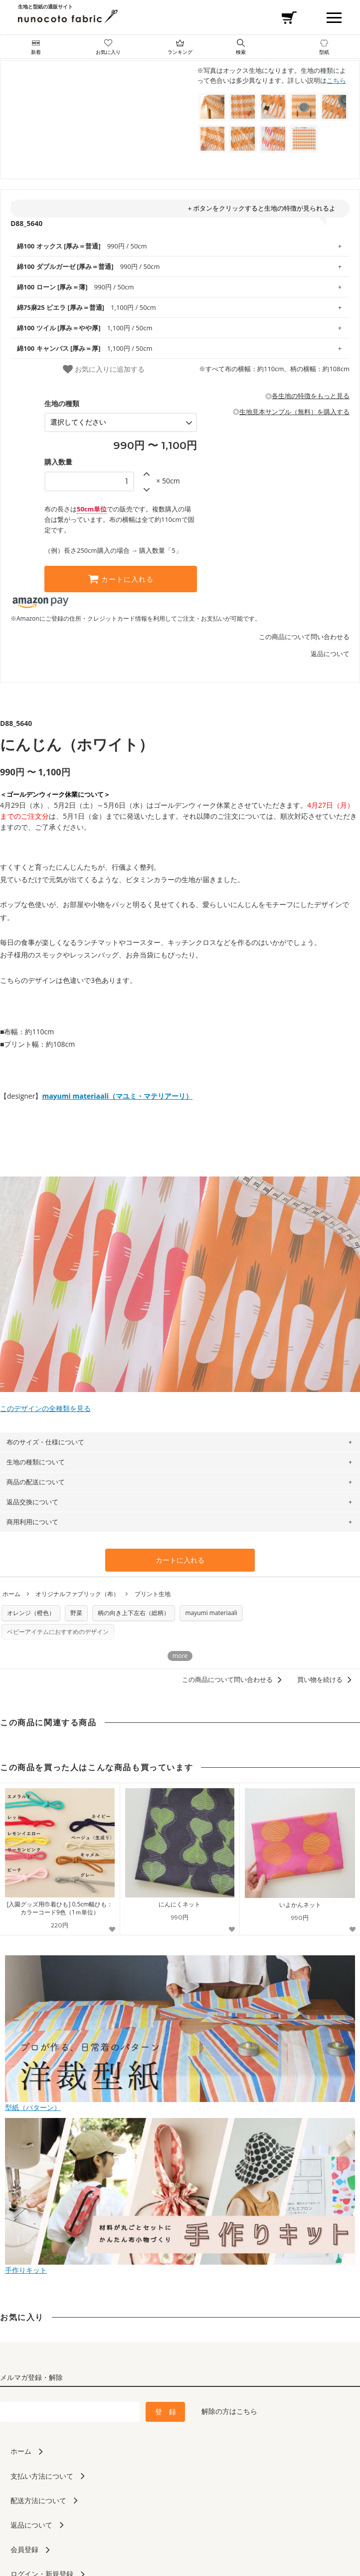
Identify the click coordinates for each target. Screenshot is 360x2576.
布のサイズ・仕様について (45, 1441)
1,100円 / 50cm (86, 307)
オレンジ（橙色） (31, 1613)
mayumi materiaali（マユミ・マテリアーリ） (117, 1096)
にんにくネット (179, 1904)
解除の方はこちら (229, 2411)
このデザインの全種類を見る (180, 1404)
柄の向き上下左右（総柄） (134, 1613)
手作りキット (180, 2266)
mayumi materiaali (211, 1613)
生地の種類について (35, 1461)
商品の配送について (35, 1481)
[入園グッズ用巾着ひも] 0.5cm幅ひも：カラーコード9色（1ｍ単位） (59, 1908)
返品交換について (32, 1501)
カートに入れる (121, 578)
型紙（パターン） (180, 2103)
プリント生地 (153, 1594)
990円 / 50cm (82, 245)
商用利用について (32, 1521)
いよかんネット (300, 1905)
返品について (330, 653)
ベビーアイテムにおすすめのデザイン (58, 1632)
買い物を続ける (326, 1679)
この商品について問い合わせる (304, 636)
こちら (336, 80)
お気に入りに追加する (104, 369)
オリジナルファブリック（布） (77, 1594)
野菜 (76, 1613)
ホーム (11, 1594)
